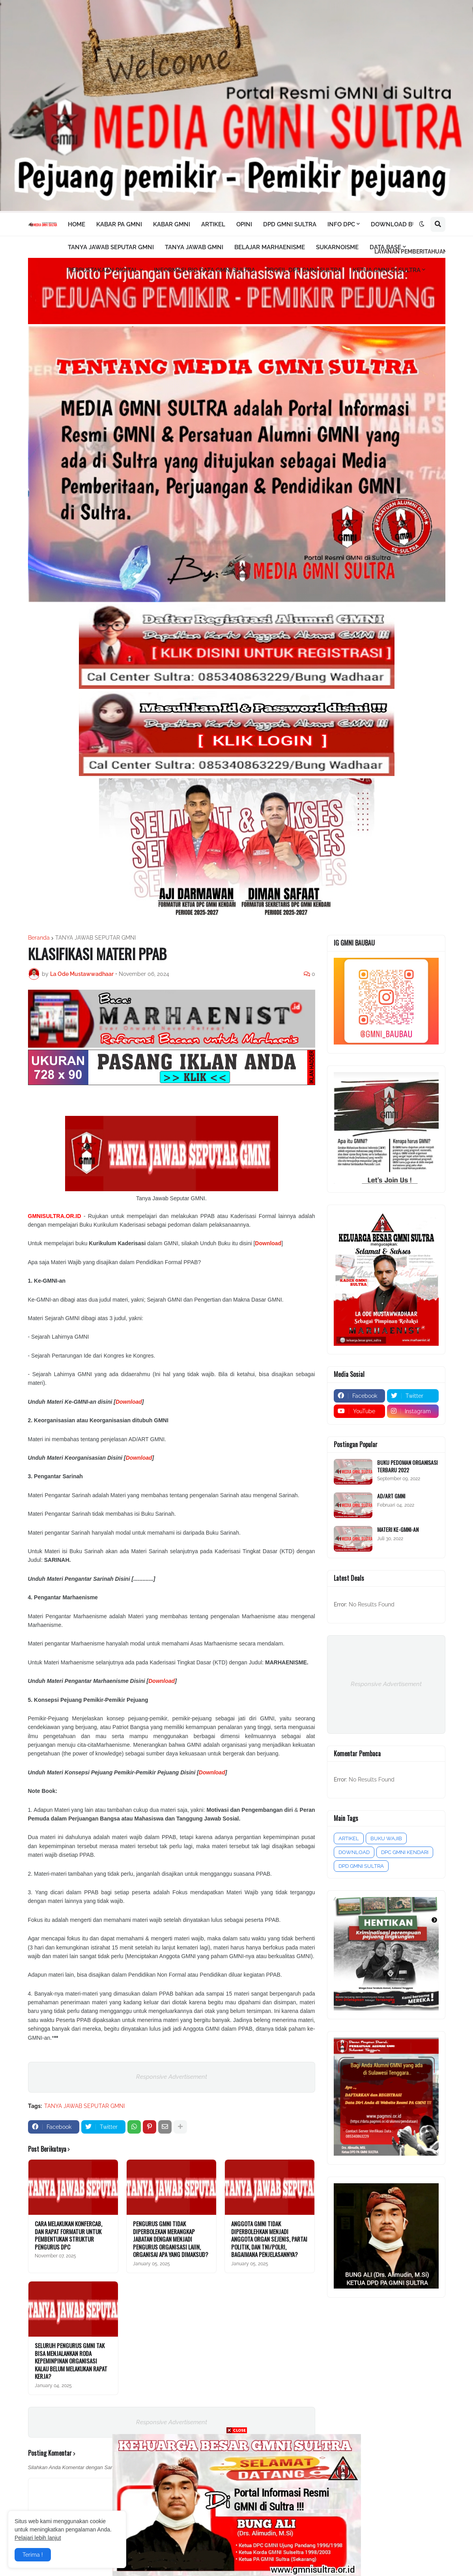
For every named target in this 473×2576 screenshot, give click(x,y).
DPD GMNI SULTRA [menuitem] (289, 224)
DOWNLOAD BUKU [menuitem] (398, 224)
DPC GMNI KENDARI (404, 1852)
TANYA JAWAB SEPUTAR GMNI (95, 937)
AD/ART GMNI (391, 1496)
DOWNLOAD (354, 1852)
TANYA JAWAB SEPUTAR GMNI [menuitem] (111, 247)
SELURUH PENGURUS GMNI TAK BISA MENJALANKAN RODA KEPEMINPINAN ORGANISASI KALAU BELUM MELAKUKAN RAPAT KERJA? (71, 2361)
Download (129, 1402)
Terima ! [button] (32, 2555)
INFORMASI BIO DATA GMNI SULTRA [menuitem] (204, 270)
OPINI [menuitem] (244, 224)
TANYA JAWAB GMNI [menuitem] (194, 247)
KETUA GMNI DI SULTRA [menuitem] (387, 270)
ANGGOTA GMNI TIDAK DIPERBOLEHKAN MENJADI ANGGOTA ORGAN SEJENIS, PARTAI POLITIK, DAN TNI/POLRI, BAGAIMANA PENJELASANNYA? (269, 2239)
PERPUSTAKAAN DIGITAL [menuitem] (103, 270)
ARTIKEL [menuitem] (213, 224)
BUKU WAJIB (386, 1838)
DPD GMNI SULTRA (361, 1866)
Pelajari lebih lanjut (38, 2538)
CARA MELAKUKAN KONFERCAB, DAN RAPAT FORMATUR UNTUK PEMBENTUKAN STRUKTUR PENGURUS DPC (68, 2235)
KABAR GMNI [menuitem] (171, 224)
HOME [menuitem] (76, 224)
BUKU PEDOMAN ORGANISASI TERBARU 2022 (407, 1466)
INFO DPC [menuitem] (341, 224)
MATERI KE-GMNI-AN (398, 1529)
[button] (421, 224)
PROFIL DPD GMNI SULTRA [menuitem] (304, 270)
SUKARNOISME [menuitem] (337, 247)
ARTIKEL (348, 1838)
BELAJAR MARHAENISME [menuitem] (269, 247)
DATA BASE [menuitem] (385, 247)
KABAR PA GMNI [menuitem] (119, 224)
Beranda (39, 937)
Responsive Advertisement (171, 2076)
